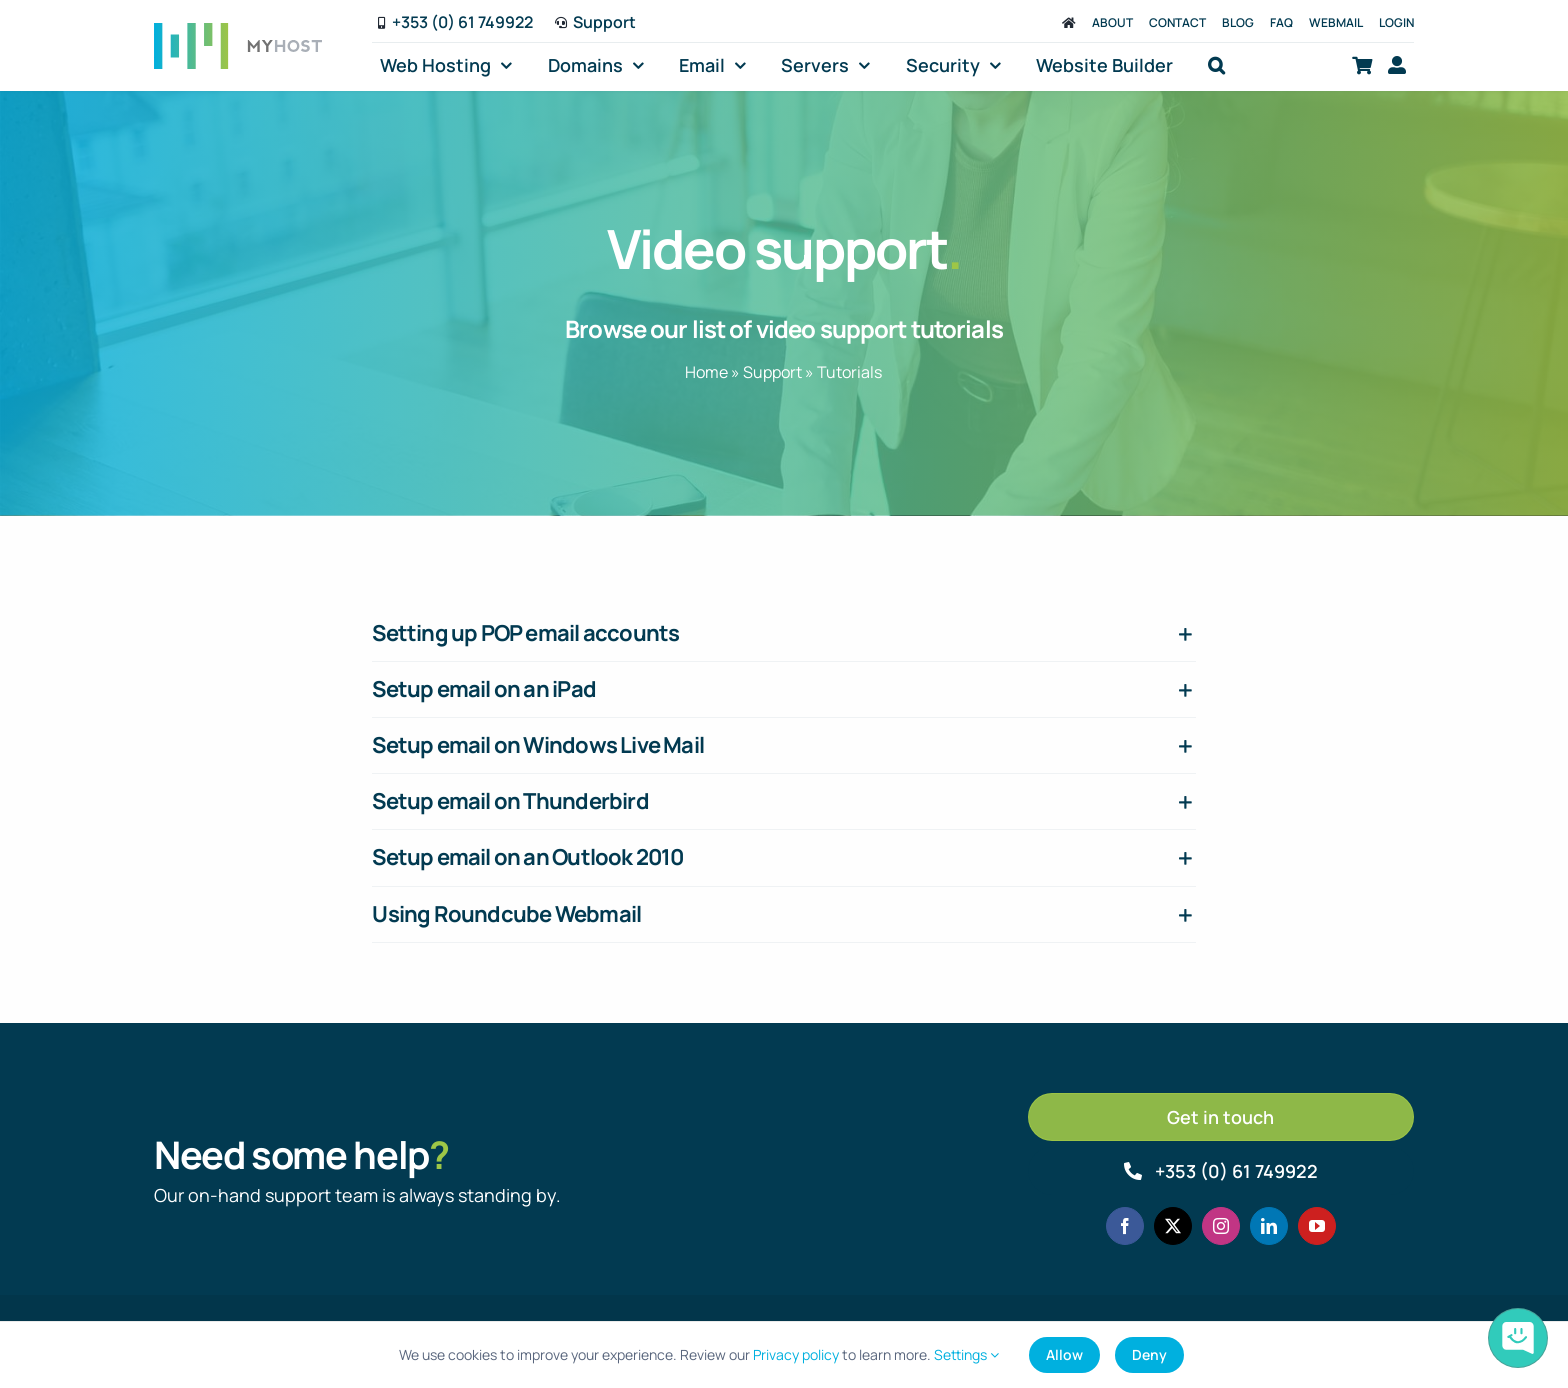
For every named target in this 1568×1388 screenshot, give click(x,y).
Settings (966, 1354)
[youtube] (1317, 1226)
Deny (1149, 1354)
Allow (1064, 1354)
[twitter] (1173, 1226)
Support (772, 372)
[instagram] (1221, 1226)
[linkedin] (1269, 1226)
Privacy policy (796, 1354)
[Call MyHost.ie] (1221, 1171)
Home (706, 372)
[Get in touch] (1221, 1117)
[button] (1216, 65)
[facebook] (1125, 1226)
